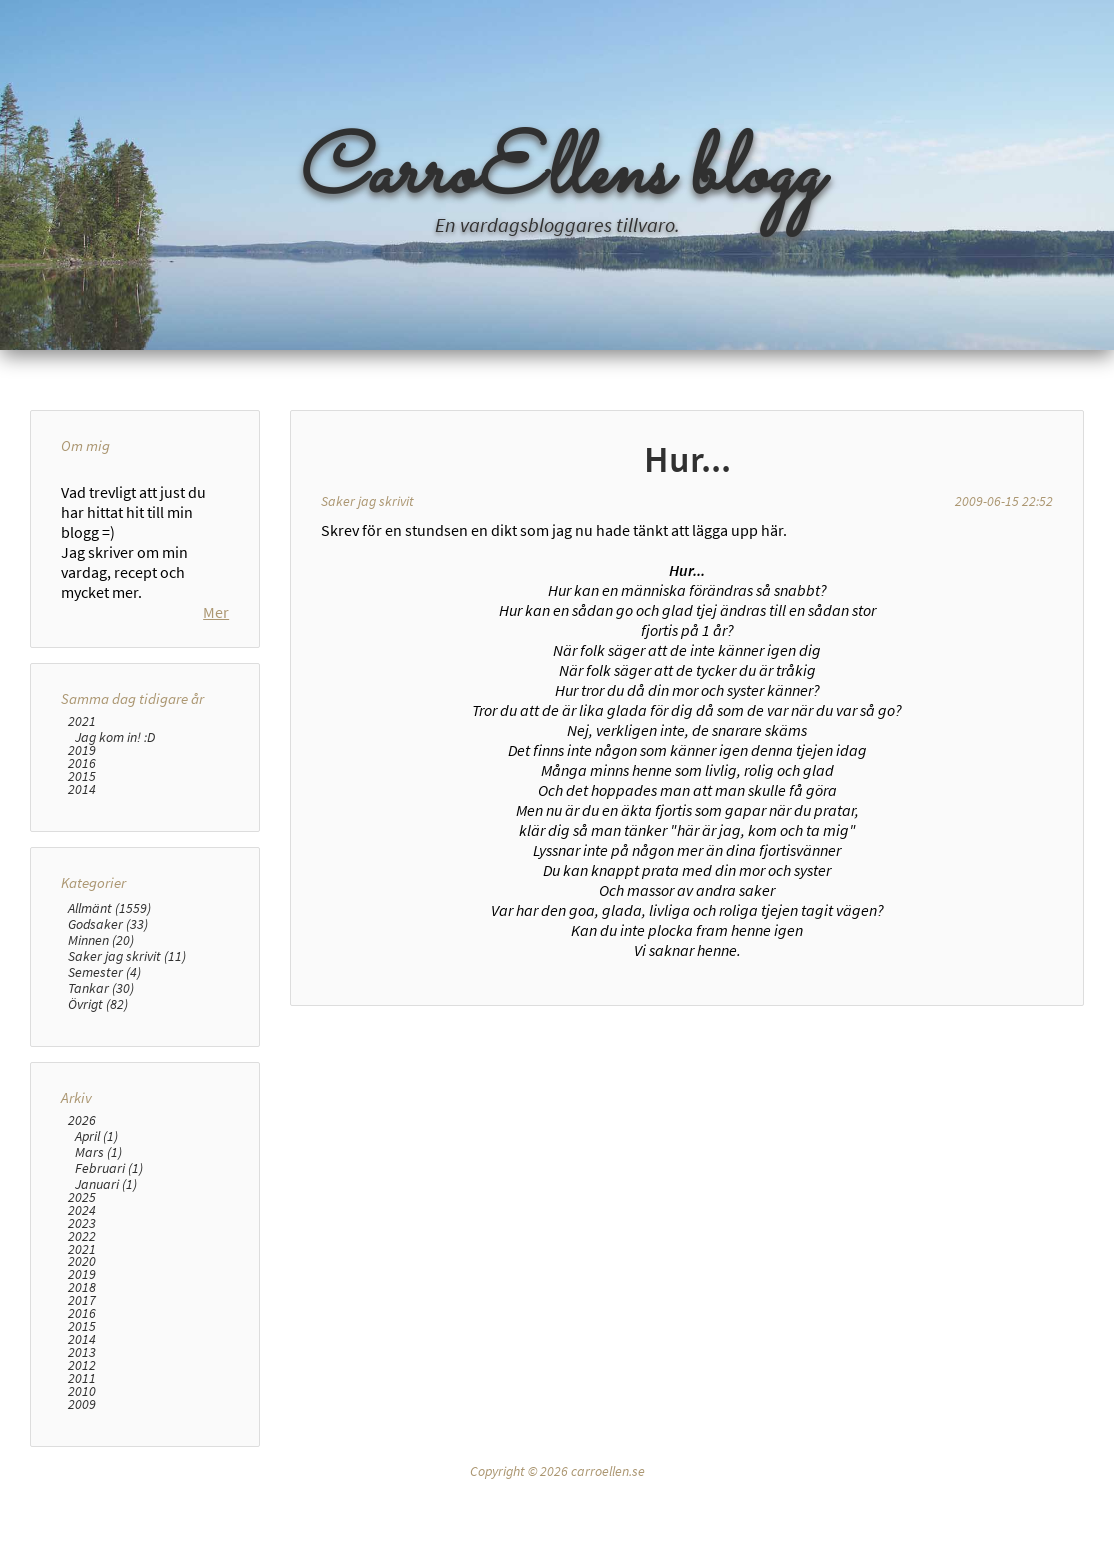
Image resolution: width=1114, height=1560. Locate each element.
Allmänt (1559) (109, 1004)
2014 (82, 885)
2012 (82, 1461)
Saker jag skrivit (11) (127, 1052)
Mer (216, 708)
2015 (82, 872)
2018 (82, 1383)
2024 (82, 1306)
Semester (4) (104, 1068)
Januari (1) (106, 1280)
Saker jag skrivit (367, 501)
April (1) (96, 1232)
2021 (82, 817)
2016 (82, 859)
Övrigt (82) (98, 1100)
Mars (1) (98, 1248)
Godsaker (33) (108, 1020)
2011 (82, 1474)
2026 (82, 1216)
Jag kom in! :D (115, 833)
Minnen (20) (101, 1036)
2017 (82, 1396)
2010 (82, 1487)
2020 (82, 1357)
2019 (82, 846)
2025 (82, 1293)
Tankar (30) (101, 1084)
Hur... (687, 459)
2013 (82, 1448)
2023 (82, 1318)
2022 (82, 1331)
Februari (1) (109, 1264)
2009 (82, 1500)
